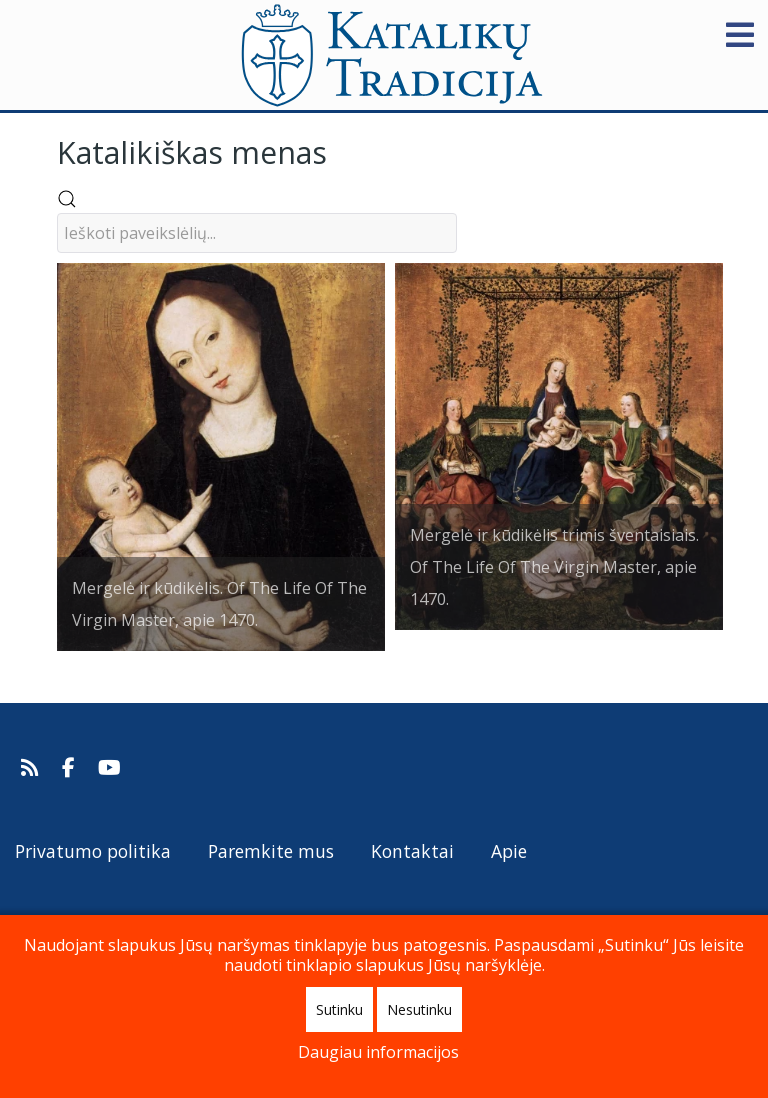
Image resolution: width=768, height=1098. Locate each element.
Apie (509, 851)
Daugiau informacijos (378, 1052)
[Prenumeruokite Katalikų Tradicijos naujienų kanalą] (32, 768)
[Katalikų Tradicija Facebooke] (71, 768)
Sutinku (339, 1009)
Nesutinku (419, 1009)
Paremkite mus (271, 851)
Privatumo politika (93, 851)
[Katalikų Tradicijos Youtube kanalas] (110, 768)
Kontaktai (412, 851)
